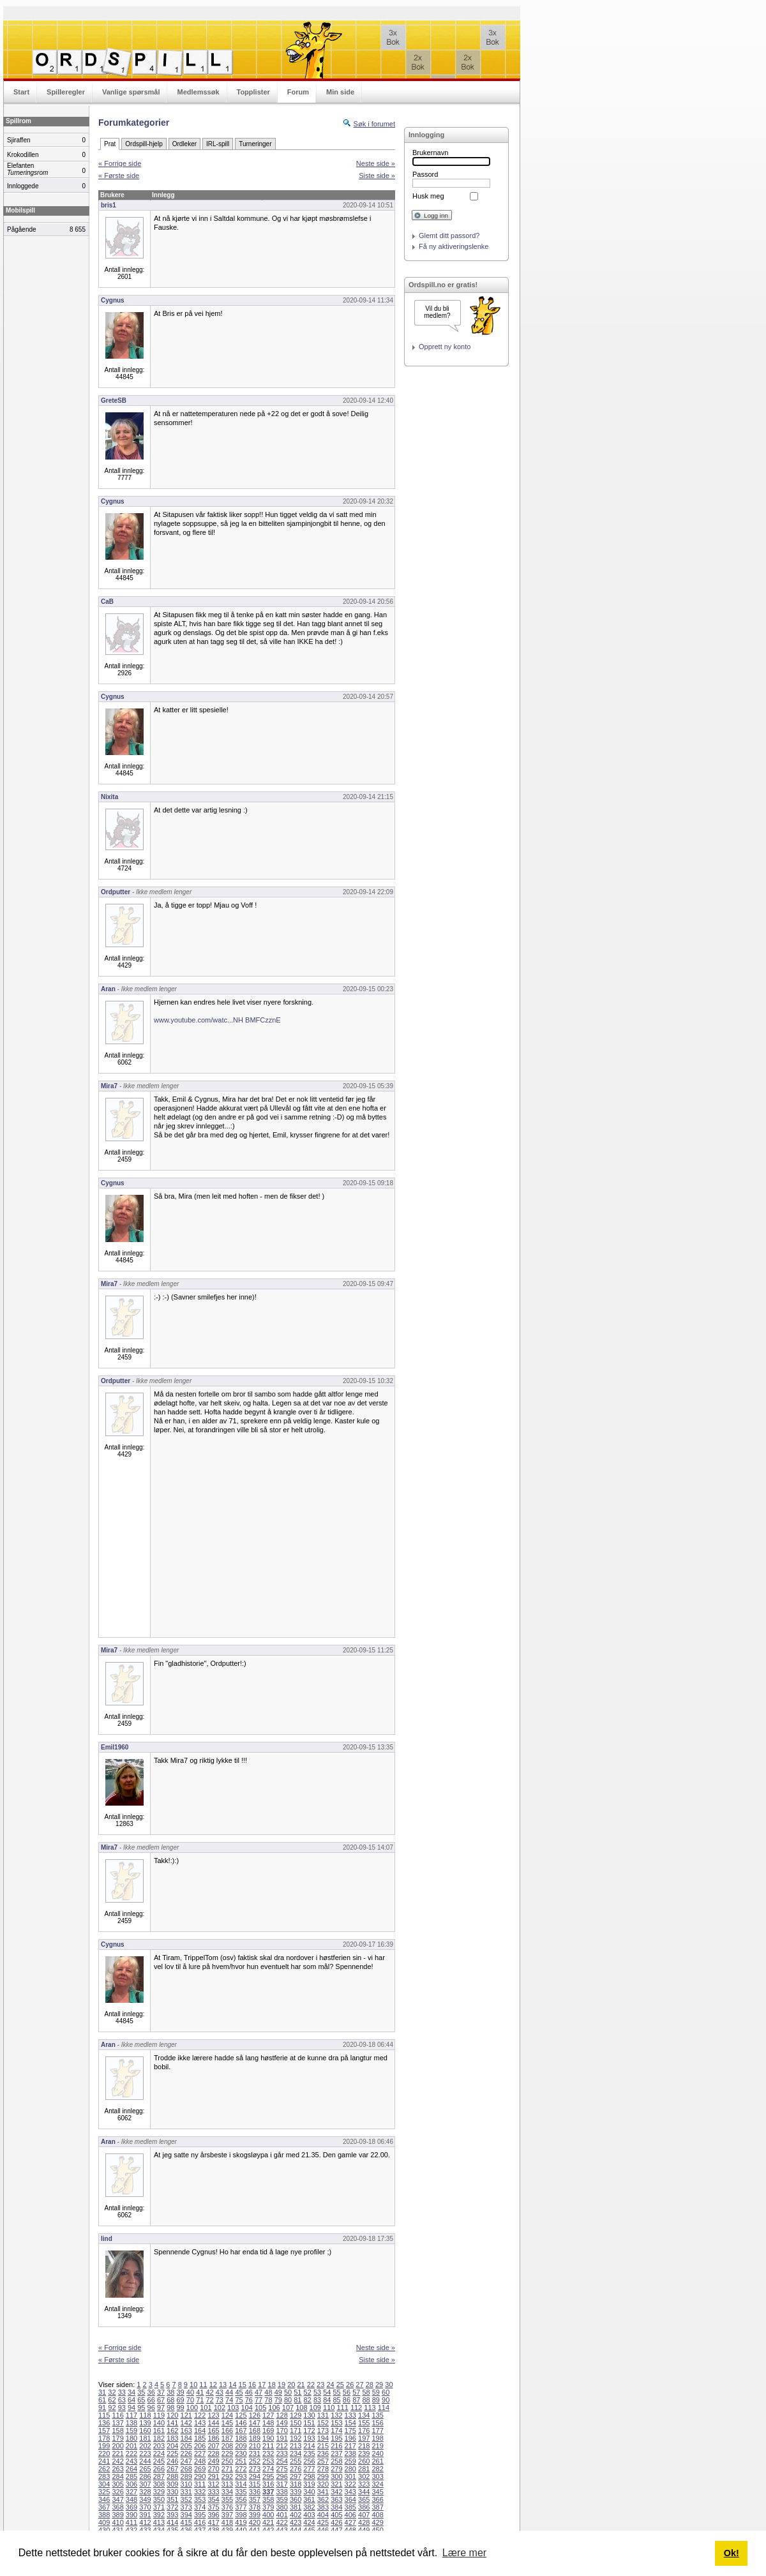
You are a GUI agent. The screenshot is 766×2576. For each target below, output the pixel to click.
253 (268, 2461)
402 (295, 2515)
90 (385, 2400)
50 (288, 2392)
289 (186, 2476)
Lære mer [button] (464, 2552)
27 (359, 2384)
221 (117, 2453)
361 (309, 2499)
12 (213, 2384)
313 (227, 2484)
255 (295, 2461)
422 (281, 2522)
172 (309, 2430)
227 (200, 2453)
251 (240, 2461)
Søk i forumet (374, 124)
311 (200, 2484)
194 (323, 2438)
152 (323, 2423)
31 (102, 2392)
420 (254, 2522)
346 (104, 2499)
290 (200, 2476)
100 (192, 2407)
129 (295, 2415)
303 (377, 2476)
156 (377, 2423)
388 (104, 2515)
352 (186, 2499)
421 (268, 2522)
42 (209, 2392)
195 (336, 2438)
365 (364, 2499)
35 (141, 2392)
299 (323, 2476)
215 (323, 2446)
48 (268, 2392)
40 (190, 2392)
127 (268, 2415)
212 (281, 2446)
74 (229, 2400)
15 (242, 2384)
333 (213, 2492)
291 (213, 2476)
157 (104, 2430)
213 (295, 2446)
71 (200, 2400)
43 (219, 2392)
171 (295, 2430)
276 (295, 2469)
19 (281, 2384)
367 (104, 2507)
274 (268, 2469)
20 (291, 2384)
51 (297, 2392)
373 (186, 2507)
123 (213, 2415)
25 (340, 2384)
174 (336, 2430)
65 (141, 2400)
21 (300, 2384)
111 (342, 2407)
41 (200, 2392)
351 (172, 2499)
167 (240, 2430)
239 (364, 2453)
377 (240, 2507)
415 (186, 2522)
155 (364, 2423)
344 (364, 2492)
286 (145, 2476)
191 (281, 2438)
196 (350, 2438)
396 (213, 2515)
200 (117, 2446)
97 (161, 2407)
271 (227, 2469)
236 (323, 2453)
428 (364, 2522)
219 (377, 2446)
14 (232, 2384)
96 (151, 2407)
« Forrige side (119, 163)
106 (274, 2407)
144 (213, 2423)
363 (336, 2499)
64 (131, 2400)
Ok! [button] (731, 2553)
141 (172, 2423)
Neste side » (375, 163)
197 (364, 2438)
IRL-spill (217, 143)
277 (309, 2469)
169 (268, 2430)
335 (240, 2492)
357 (254, 2499)
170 (281, 2430)
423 (295, 2522)
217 (350, 2446)
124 (227, 2415)
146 (240, 2423)
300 (336, 2476)
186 (213, 2438)
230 (240, 2453)
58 (366, 2392)
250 (227, 2461)
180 (131, 2438)
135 (377, 2415)
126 (254, 2415)
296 (281, 2476)
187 (227, 2438)
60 (385, 2392)
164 (200, 2430)
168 (254, 2430)
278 (323, 2469)
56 (346, 2392)
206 (200, 2446)
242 (117, 2461)
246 (172, 2461)
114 (383, 2407)
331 (186, 2492)
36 (151, 2392)
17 (262, 2384)
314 (240, 2484)
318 (295, 2484)
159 (131, 2430)
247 (186, 2461)
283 (104, 2476)
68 (170, 2400)
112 (356, 2407)
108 (301, 2407)
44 (229, 2392)
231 (254, 2453)
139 (145, 2423)
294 (254, 2476)
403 (309, 2515)
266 (159, 2469)
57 (356, 2392)
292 (227, 2476)
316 (268, 2484)
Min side (340, 92)
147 (254, 2423)
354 (213, 2499)
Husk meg (428, 196)
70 (190, 2400)
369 (131, 2507)
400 (268, 2515)
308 (159, 2484)
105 (260, 2407)
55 (337, 2392)
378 (254, 2507)
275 (281, 2469)
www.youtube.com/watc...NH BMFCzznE (217, 1020)
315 (254, 2484)
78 (268, 2400)
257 (323, 2461)
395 (200, 2515)
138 (131, 2423)
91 (102, 2407)
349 (145, 2499)
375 (213, 2507)
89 (376, 2400)
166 (227, 2430)
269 (200, 2469)
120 (172, 2415)
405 (336, 2515)
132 (336, 2415)
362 (323, 2499)
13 (223, 2384)
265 (145, 2469)
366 (377, 2499)
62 (112, 2400)
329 (159, 2492)
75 (239, 2400)
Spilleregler (66, 92)
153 (336, 2423)
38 (170, 2392)
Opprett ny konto (444, 346)
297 (295, 2476)
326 (117, 2492)
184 (186, 2438)
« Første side (118, 175)
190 (268, 2438)
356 (240, 2499)
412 (145, 2522)
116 (117, 2415)
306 (131, 2484)
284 (117, 2476)
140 (159, 2423)
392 (159, 2515)
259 (350, 2461)
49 (278, 2392)
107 (288, 2407)
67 (161, 2400)
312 (213, 2484)
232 (268, 2453)
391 (145, 2515)
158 (117, 2430)
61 (102, 2400)
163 (186, 2430)
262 (104, 2469)
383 (323, 2507)
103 (233, 2407)
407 (364, 2515)
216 (336, 2446)
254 (281, 2461)
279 (336, 2469)
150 (295, 2423)
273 (254, 2469)
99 (180, 2407)
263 (117, 2469)
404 (323, 2515)
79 (278, 2400)
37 (161, 2392)
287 (159, 2476)
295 (268, 2476)
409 (104, 2522)
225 (172, 2453)
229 (227, 2453)
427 (350, 2522)
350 (159, 2499)
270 (213, 2469)
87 (356, 2400)
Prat (110, 143)
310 (186, 2484)
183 (172, 2438)
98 (170, 2407)
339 (295, 2492)
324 (377, 2484)
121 (186, 2415)
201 (131, 2446)
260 (364, 2461)
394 (186, 2515)
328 (145, 2492)
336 (254, 2492)
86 (346, 2400)
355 (227, 2499)
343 (350, 2492)
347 (117, 2499)
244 (145, 2461)
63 (122, 2400)
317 (281, 2484)
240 (377, 2453)
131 (323, 2415)
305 (117, 2484)
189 (254, 2438)
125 (240, 2415)
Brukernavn (430, 152)
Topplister (253, 92)
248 (200, 2461)
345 (377, 2492)
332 (200, 2492)
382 (309, 2507)
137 (117, 2423)
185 (200, 2438)
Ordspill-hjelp (143, 143)
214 (309, 2446)
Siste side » (377, 175)
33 (122, 2392)
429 (377, 2522)
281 (364, 2469)
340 (309, 2492)
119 (159, 2415)
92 (112, 2407)
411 (131, 2522)
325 (104, 2492)
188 (240, 2438)
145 (227, 2423)
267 (172, 2469)
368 (117, 2507)
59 (376, 2392)
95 (141, 2407)
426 (336, 2522)
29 (379, 2384)
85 (337, 2400)
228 (213, 2453)
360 (295, 2499)
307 (145, 2484)
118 (145, 2415)
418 (227, 2522)
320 (323, 2484)
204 (172, 2446)
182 (159, 2438)
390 (131, 2515)
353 (200, 2499)
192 (295, 2438)
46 (249, 2392)
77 (258, 2400)
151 (309, 2423)
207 (213, 2446)
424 (309, 2522)
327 (131, 2492)
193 (309, 2438)
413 (159, 2522)
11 (203, 2384)
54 (327, 2392)
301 (350, 2476)
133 (350, 2415)
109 (315, 2407)
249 (213, 2461)
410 (117, 2522)
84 (327, 2400)
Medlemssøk (198, 92)
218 (364, 2446)
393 (172, 2515)
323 (364, 2484)
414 (172, 2522)
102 (219, 2407)
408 (377, 2515)
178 (104, 2438)
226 (186, 2453)
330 (172, 2492)
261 (377, 2461)
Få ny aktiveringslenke (453, 246)
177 (377, 2430)
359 (281, 2499)
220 (104, 2453)
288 (172, 2476)
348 (131, 2499)
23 (320, 2384)
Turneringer (255, 143)
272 (240, 2469)
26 (350, 2384)
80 (288, 2400)
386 (364, 2507)
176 (364, 2430)
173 (323, 2430)
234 (295, 2453)
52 (308, 2392)
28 (369, 2384)
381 (295, 2507)
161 (159, 2430)
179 (117, 2438)
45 (239, 2392)
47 (258, 2392)
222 (131, 2453)
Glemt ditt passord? (449, 235)
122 (200, 2415)
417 (213, 2522)
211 (268, 2446)
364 (350, 2499)
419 (240, 2522)
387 (377, 2507)
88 (366, 2400)
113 (369, 2407)
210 (254, 2446)
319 (309, 2484)
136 (104, 2423)
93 (122, 2407)
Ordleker (184, 143)
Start (21, 92)
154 (350, 2423)
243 (131, 2461)
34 (131, 2392)
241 (104, 2461)
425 (323, 2522)
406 (350, 2515)
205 (186, 2446)
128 (281, 2415)
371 (159, 2507)
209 (240, 2446)
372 (172, 2507)
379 (268, 2507)
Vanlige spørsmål (131, 92)
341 (323, 2492)
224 (159, 2453)
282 (377, 2469)
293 (240, 2476)
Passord (425, 174)
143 (200, 2423)
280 (350, 2469)
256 (309, 2461)
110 (328, 2407)
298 (309, 2476)
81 (297, 2400)
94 (131, 2407)
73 (219, 2400)
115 (104, 2415)
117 (131, 2415)
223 (145, 2453)
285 (131, 2476)
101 (205, 2407)
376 (227, 2507)
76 (249, 2400)
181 (145, 2438)
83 (317, 2400)
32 (112, 2392)
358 (268, 2499)
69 (180, 2400)
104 (247, 2407)
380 (281, 2507)
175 (350, 2430)
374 (200, 2507)
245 (159, 2461)
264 (131, 2469)
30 (389, 2384)
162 (172, 2430)
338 (281, 2492)
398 (240, 2515)
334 (227, 2492)
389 (117, 2515)
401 (281, 2515)
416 (200, 2522)
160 (145, 2430)
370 (145, 2507)
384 (336, 2507)
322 (350, 2484)
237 (336, 2453)
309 (172, 2484)
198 (377, 2438)
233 (281, 2453)
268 (186, 2469)
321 (336, 2484)
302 (364, 2476)
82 (308, 2400)
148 (268, 2423)
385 (350, 2507)
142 (186, 2423)
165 (213, 2430)
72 (209, 2400)
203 (159, 2446)
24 (330, 2384)
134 (364, 2415)
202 (145, 2446)
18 (272, 2384)
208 (227, 2446)
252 (254, 2461)
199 (104, 2446)
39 (180, 2392)
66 (151, 2400)
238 (350, 2453)
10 (193, 2384)
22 (311, 2384)
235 (309, 2453)
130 (309, 2415)
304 (104, 2484)
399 (254, 2515)
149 (281, 2423)
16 (252, 2384)
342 (336, 2492)
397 (227, 2515)
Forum (298, 92)
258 (336, 2461)
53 (317, 2392)
